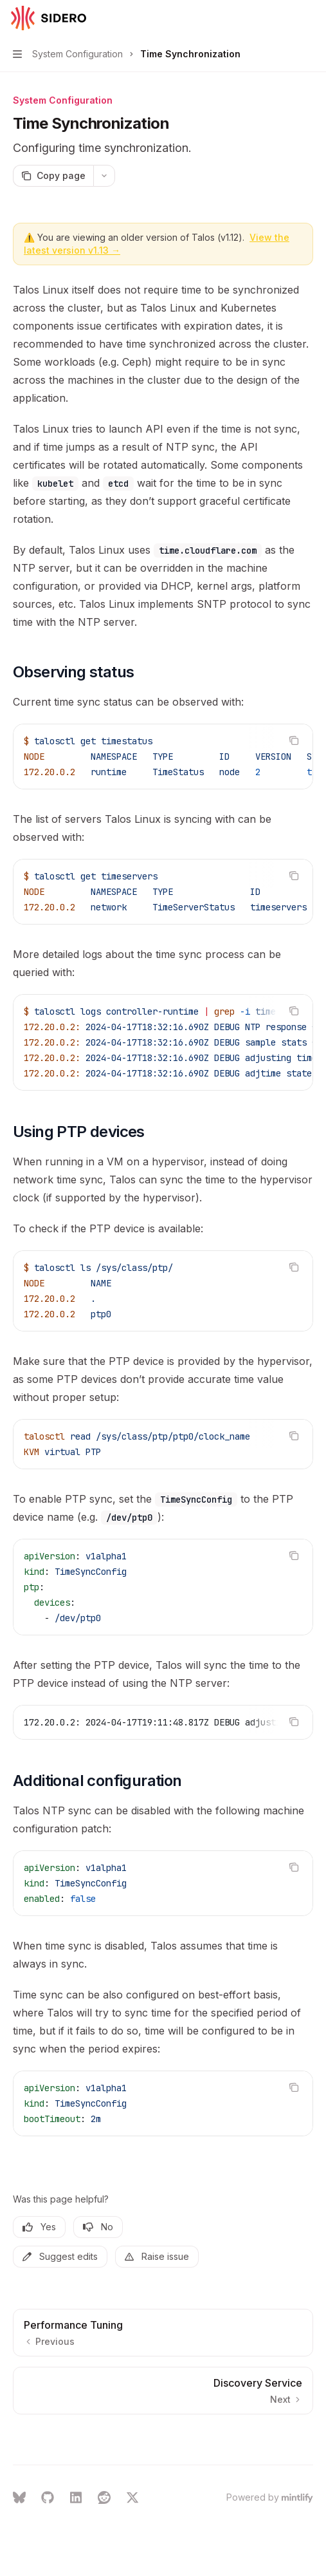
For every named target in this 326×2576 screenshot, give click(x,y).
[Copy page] (53, 176)
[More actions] (309, 18)
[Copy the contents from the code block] (293, 740)
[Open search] (285, 18)
